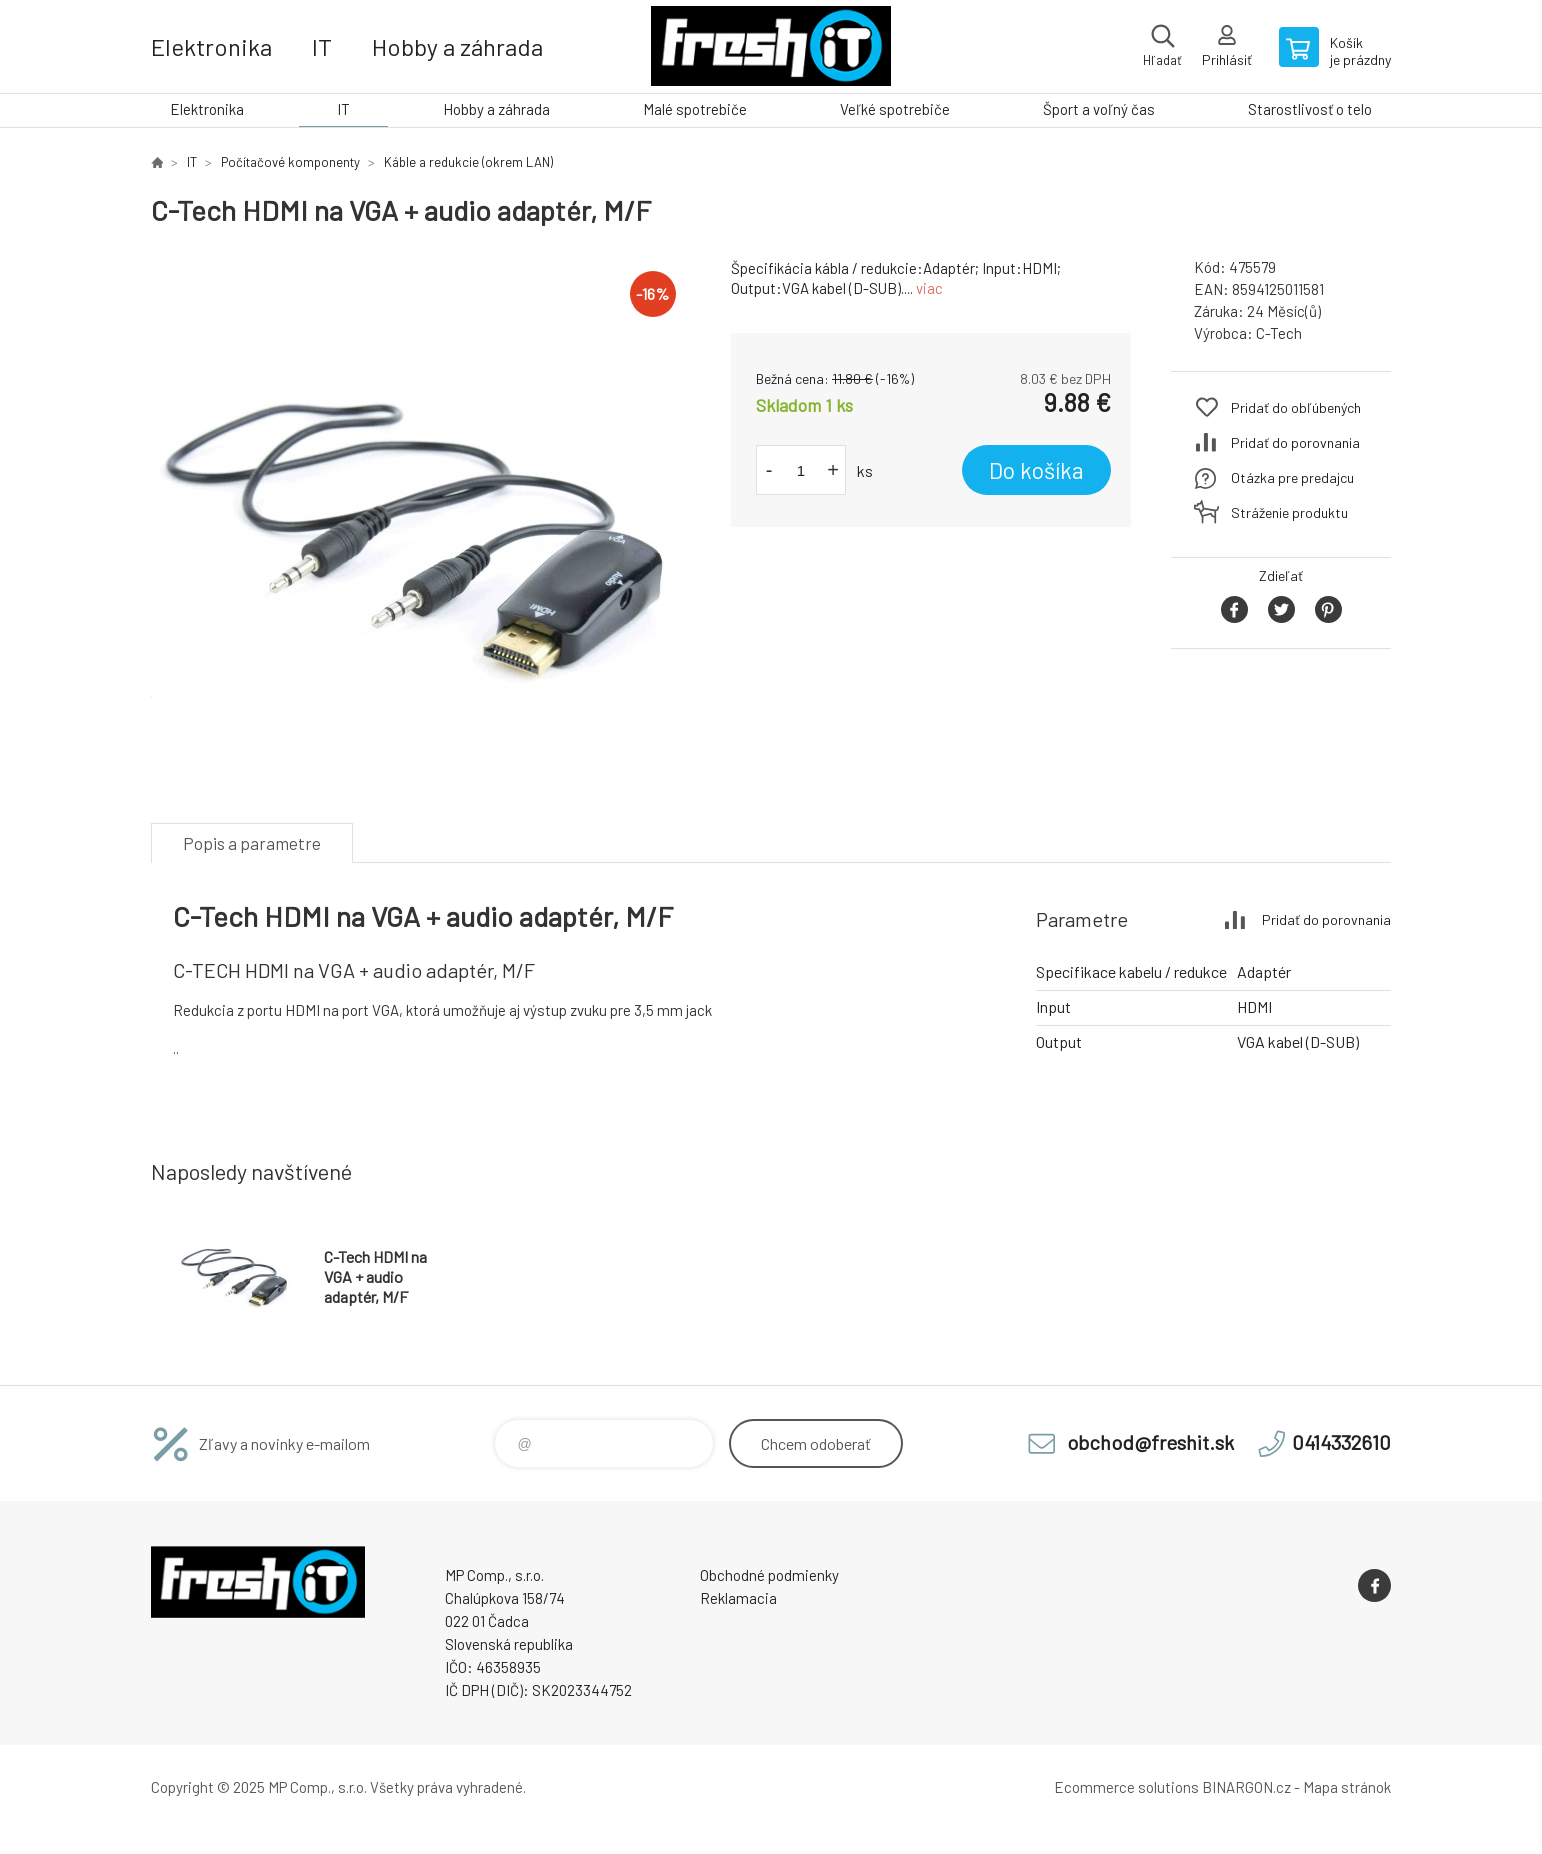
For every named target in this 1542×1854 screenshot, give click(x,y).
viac (929, 288)
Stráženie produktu (1289, 512)
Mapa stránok (1347, 1787)
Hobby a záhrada (457, 46)
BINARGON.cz (1246, 1787)
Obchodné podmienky (769, 1575)
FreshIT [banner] (771, 46)
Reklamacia (738, 1598)
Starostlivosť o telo (1310, 109)
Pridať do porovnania (1295, 442)
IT (322, 46)
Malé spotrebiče (695, 109)
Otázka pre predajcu (1292, 477)
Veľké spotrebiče (895, 109)
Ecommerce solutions (1126, 1787)
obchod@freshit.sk (1150, 1442)
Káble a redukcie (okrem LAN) (468, 162)
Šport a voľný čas (1099, 109)
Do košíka (1036, 470)
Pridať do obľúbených (1296, 407)
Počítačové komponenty (290, 162)
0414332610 (1341, 1442)
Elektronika (211, 46)
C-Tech (1279, 333)
